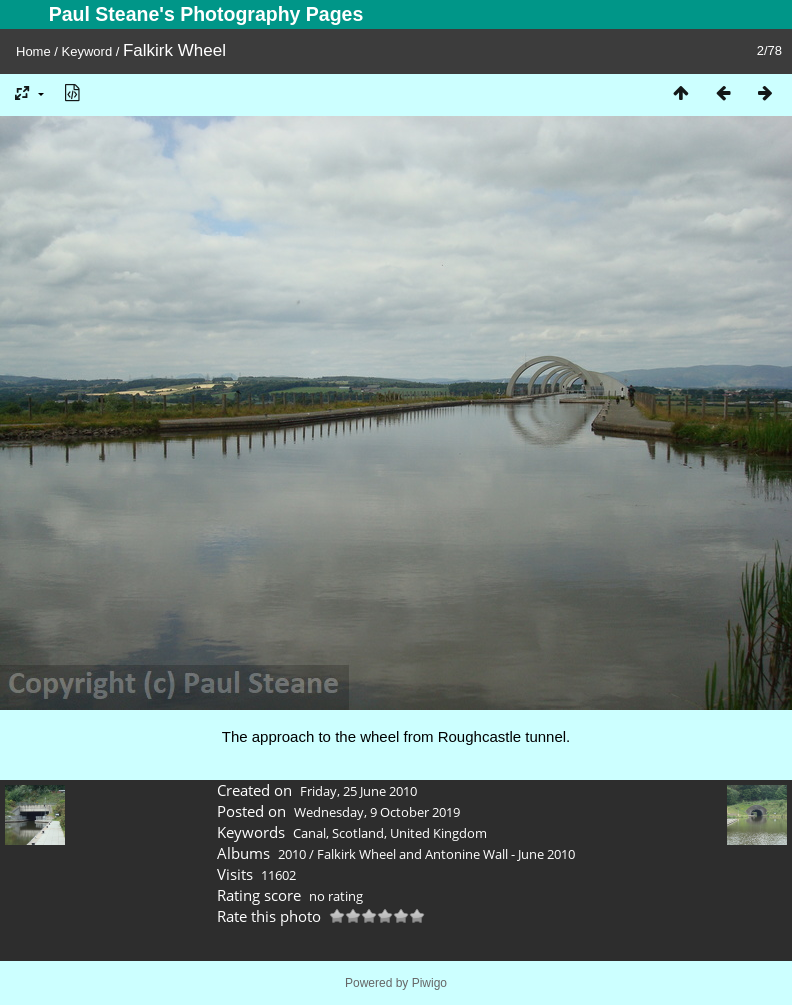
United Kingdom (438, 833)
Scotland (358, 833)
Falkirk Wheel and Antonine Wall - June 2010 (446, 854)
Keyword (87, 51)
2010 (292, 854)
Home (33, 51)
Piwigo (429, 983)
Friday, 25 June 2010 (358, 791)
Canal (309, 833)
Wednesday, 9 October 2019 (377, 812)
